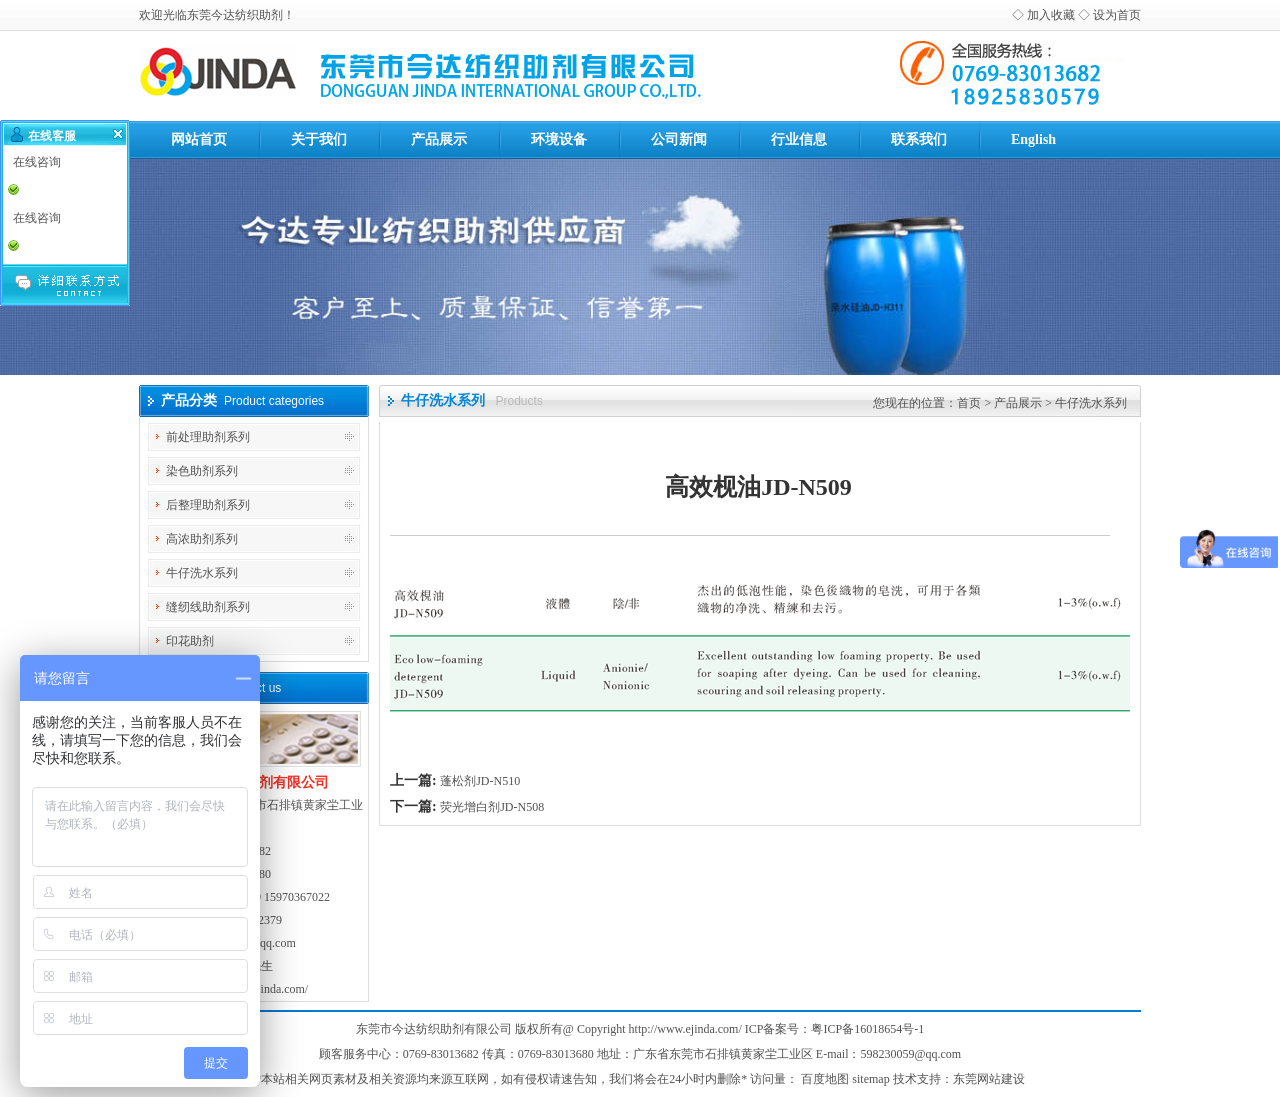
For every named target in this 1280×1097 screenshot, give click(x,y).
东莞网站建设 (989, 1079)
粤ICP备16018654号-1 (867, 1029)
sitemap (870, 1079)
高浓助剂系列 (202, 539)
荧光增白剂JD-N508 (492, 807)
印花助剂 (190, 641)
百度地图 (825, 1079)
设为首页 (1117, 15)
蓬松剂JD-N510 (480, 781)
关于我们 (319, 139)
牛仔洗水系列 (202, 573)
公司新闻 (679, 139)
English (1033, 139)
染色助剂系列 (202, 471)
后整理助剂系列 (208, 505)
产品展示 (439, 139)
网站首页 (199, 139)
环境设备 (559, 139)
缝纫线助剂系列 (208, 607)
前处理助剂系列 (208, 437)
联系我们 (919, 139)
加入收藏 (1051, 15)
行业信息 (799, 139)
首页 (969, 403)
